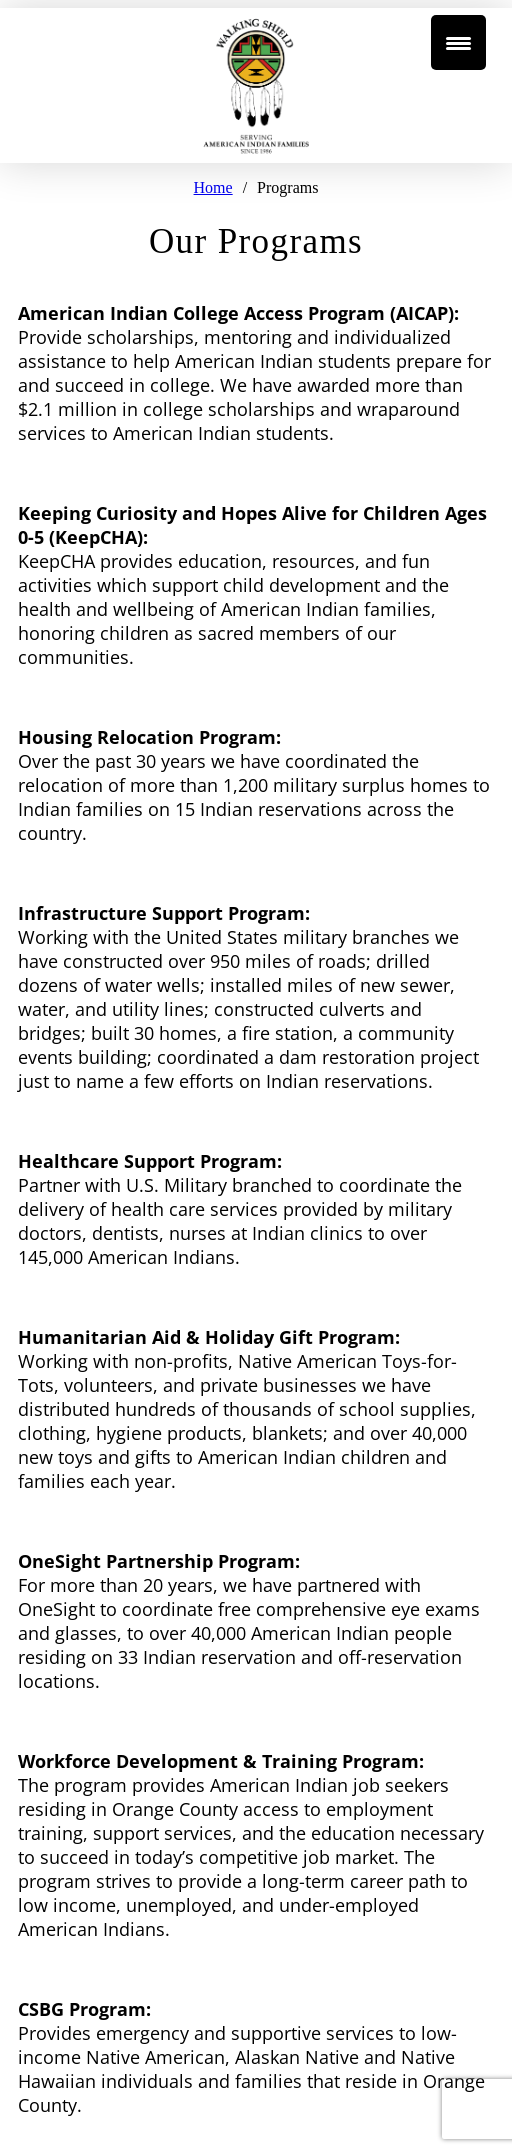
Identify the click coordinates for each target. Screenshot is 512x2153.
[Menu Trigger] (458, 42)
